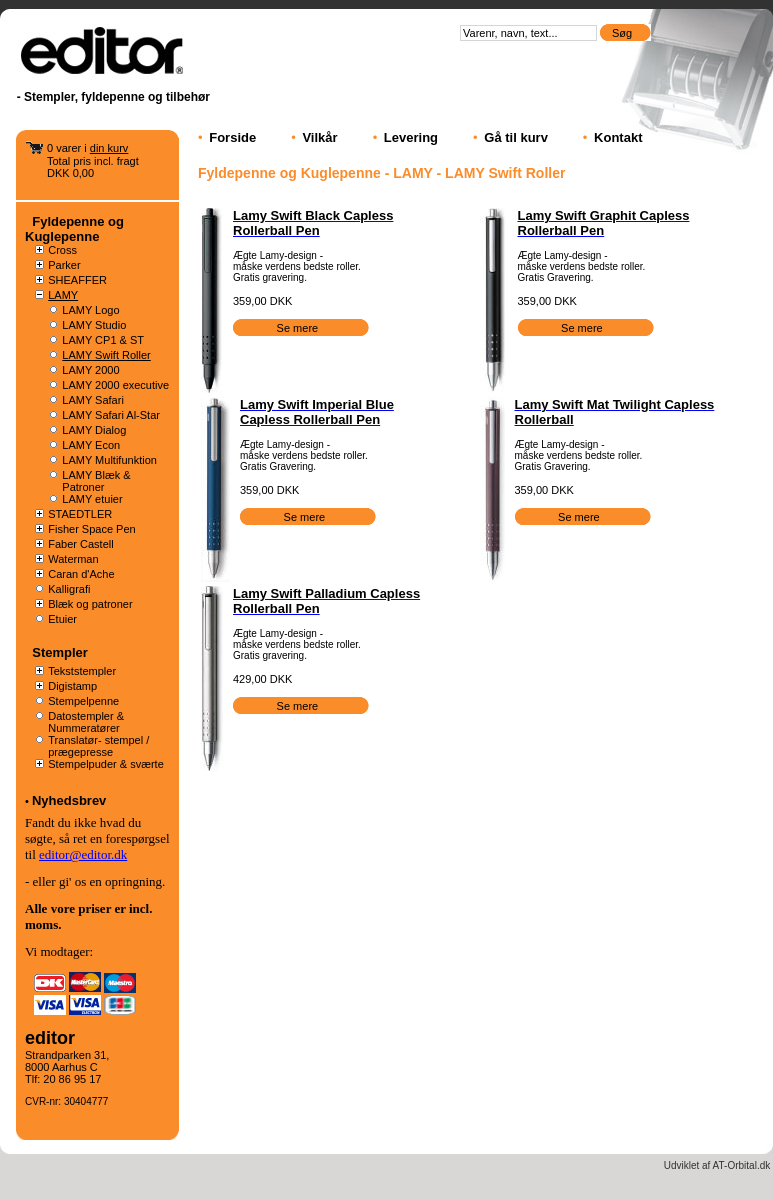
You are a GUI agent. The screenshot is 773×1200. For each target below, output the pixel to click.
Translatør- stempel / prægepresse (98, 746)
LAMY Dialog (94, 430)
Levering (411, 137)
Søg (623, 33)
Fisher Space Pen (91, 529)
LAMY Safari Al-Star (111, 415)
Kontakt (618, 137)
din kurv (109, 148)
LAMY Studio (94, 325)
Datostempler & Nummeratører (86, 722)
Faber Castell (80, 544)
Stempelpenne (83, 701)
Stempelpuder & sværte (106, 764)
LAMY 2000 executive (115, 385)
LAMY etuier (92, 499)
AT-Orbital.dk (742, 1165)
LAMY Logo (90, 310)
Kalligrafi (69, 589)
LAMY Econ (91, 445)
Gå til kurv (516, 137)
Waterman (73, 559)
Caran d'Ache (81, 574)
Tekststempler (82, 671)
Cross (62, 250)
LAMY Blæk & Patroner (96, 481)
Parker (64, 265)
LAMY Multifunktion (109, 460)
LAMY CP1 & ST (103, 340)
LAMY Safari (93, 400)
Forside (232, 137)
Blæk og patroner (90, 604)
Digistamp (72, 686)
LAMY (63, 295)
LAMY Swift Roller (106, 355)
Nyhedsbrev (69, 800)
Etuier (62, 619)
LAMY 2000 (90, 370)
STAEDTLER (80, 514)
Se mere (299, 328)
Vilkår (319, 137)
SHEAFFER (77, 280)
